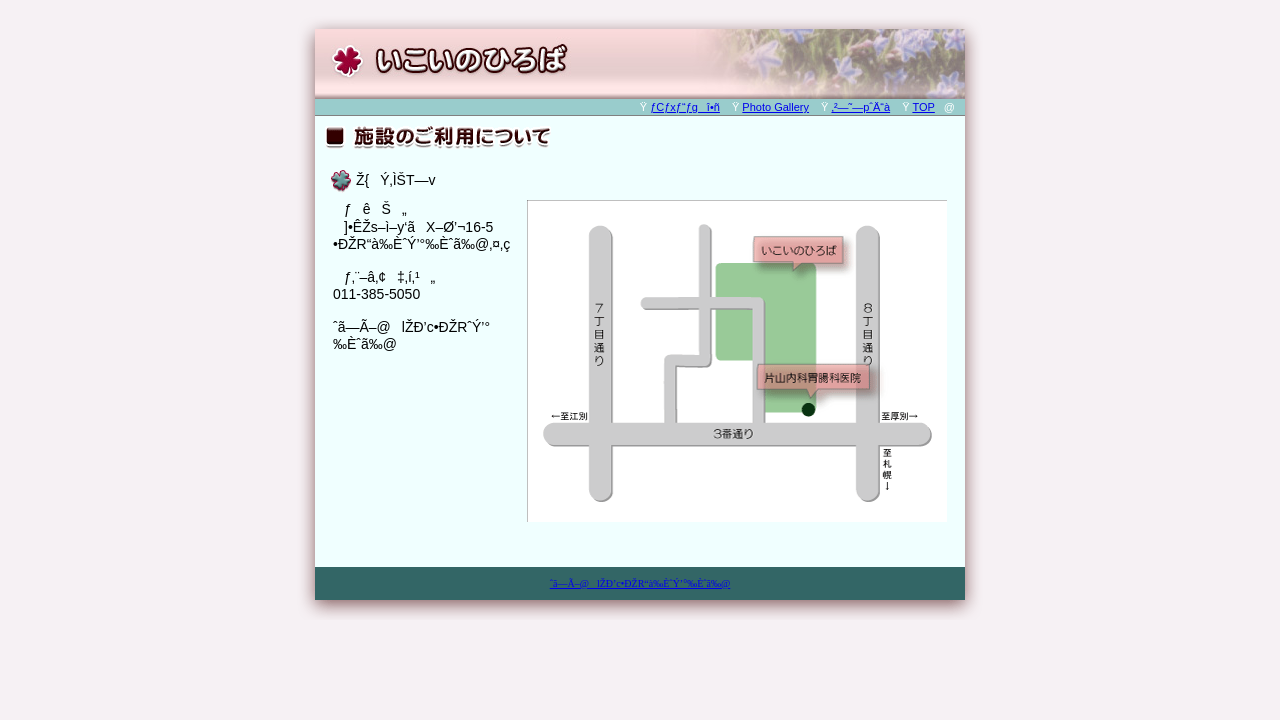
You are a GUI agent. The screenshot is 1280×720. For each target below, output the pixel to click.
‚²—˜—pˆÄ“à (860, 107)
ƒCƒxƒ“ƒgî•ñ (685, 107)
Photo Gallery (775, 107)
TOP (923, 107)
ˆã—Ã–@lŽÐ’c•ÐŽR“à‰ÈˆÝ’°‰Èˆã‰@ (640, 583)
